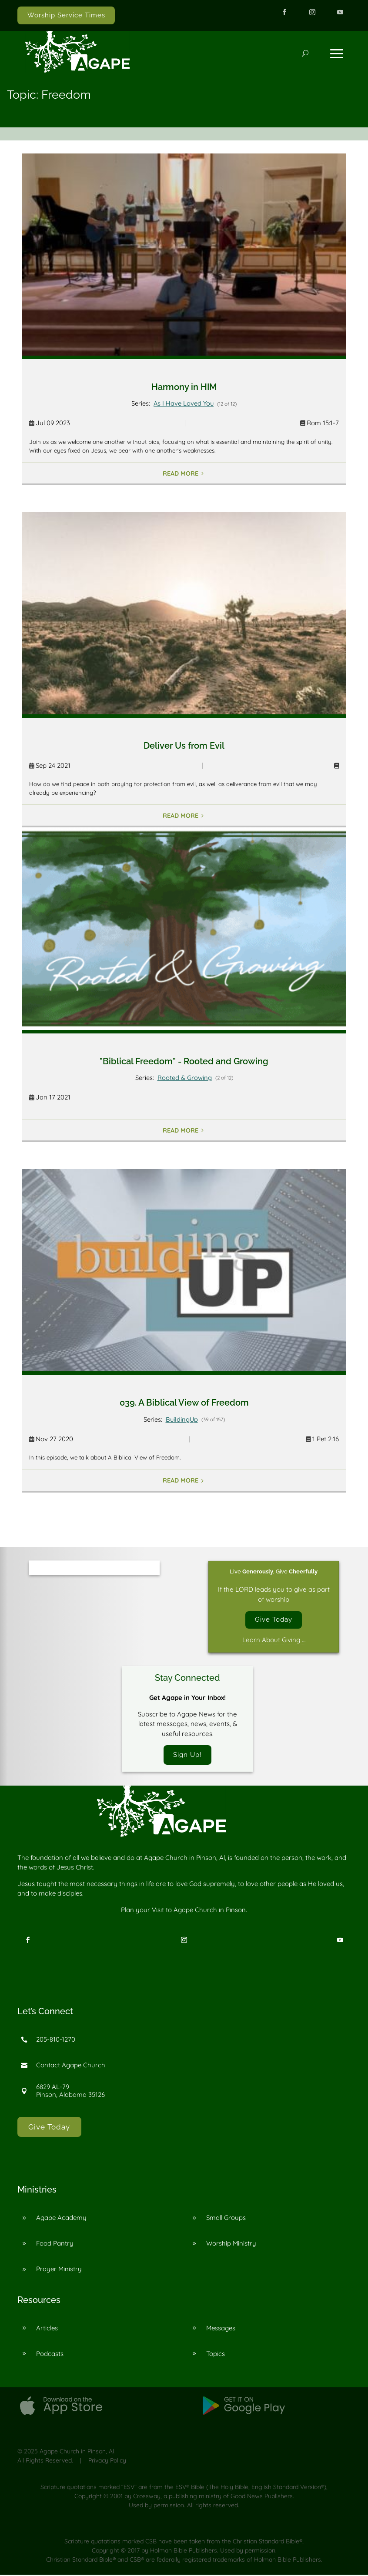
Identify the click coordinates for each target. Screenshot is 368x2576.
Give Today (273, 1620)
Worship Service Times (66, 15)
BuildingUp (182, 1419)
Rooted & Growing (184, 1077)
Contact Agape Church (70, 2066)
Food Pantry (55, 2244)
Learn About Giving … (273, 1640)
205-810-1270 (55, 2040)
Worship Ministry (231, 2244)
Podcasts (50, 2354)
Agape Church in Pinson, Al (77, 2452)
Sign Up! (187, 1756)
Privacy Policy (107, 2462)
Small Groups (226, 2219)
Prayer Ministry (59, 2270)
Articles (47, 2329)
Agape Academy (61, 2219)
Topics (215, 2354)
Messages (220, 2329)
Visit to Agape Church (184, 1910)
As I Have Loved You (184, 403)
